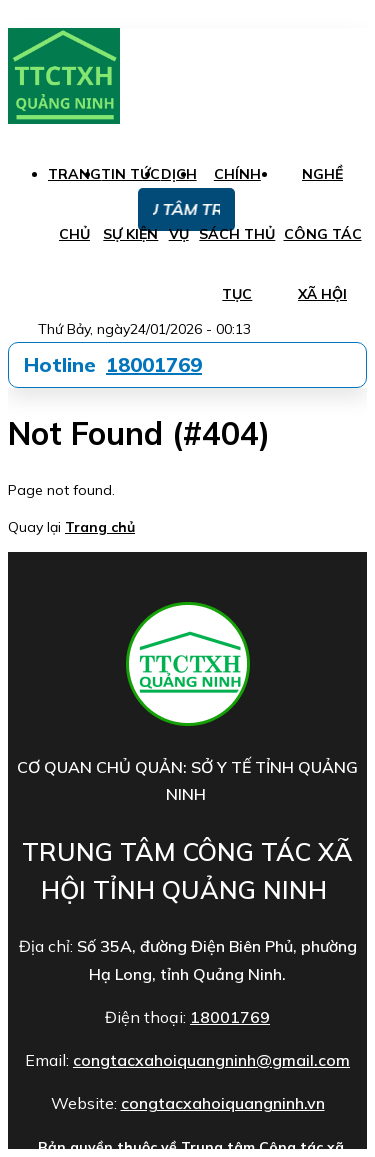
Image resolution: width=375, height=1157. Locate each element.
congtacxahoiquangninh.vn (223, 1103)
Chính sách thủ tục (237, 234)
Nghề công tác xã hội (323, 234)
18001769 (154, 364)
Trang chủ (100, 527)
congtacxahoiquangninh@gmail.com (211, 1060)
